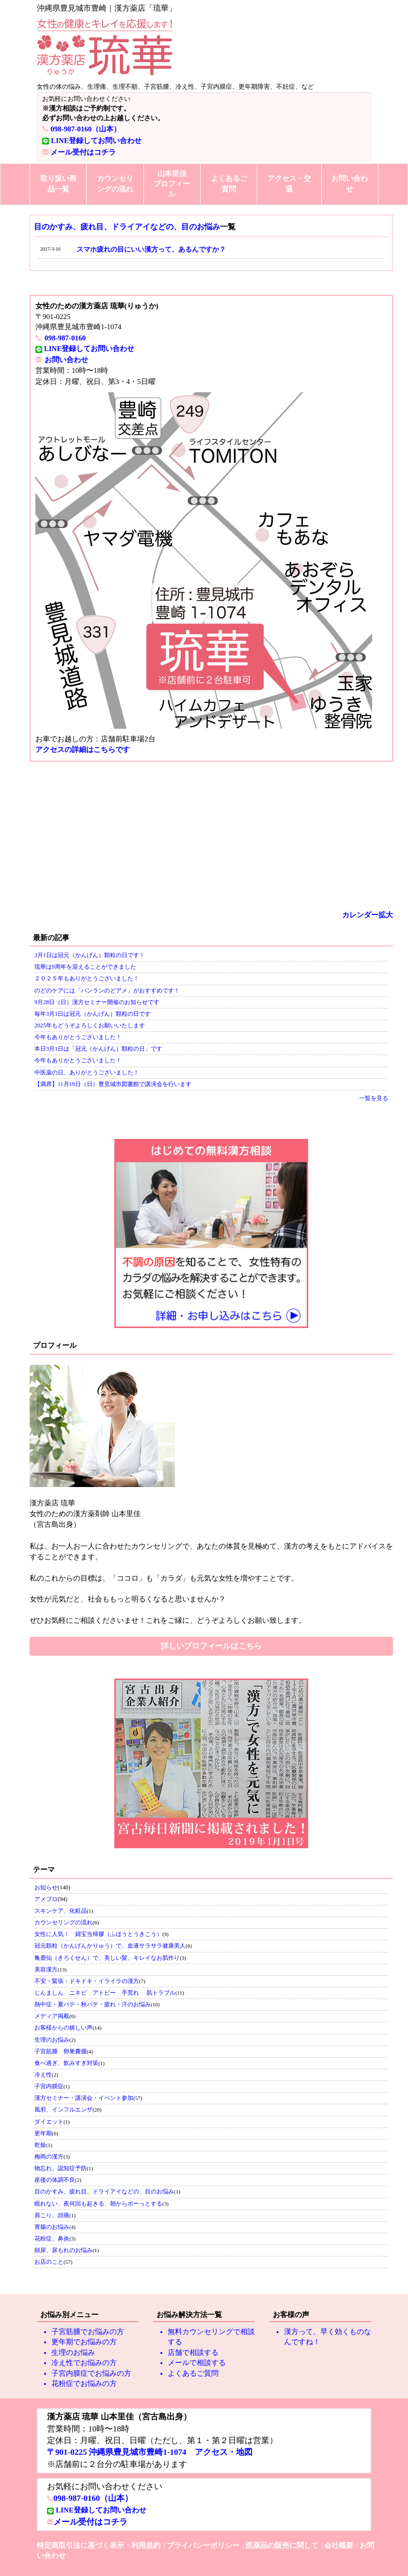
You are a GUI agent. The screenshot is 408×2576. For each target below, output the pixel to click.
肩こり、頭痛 (51, 2215)
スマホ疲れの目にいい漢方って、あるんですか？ (151, 249)
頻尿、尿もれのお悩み (63, 2250)
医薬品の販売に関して (282, 2545)
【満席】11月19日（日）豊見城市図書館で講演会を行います (112, 1084)
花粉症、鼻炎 (51, 2238)
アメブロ (46, 1899)
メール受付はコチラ (83, 152)
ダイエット (48, 2121)
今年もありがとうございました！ (78, 1037)
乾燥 (40, 2145)
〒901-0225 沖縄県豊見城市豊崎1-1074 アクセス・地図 (149, 2452)
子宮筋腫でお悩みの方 (87, 2332)
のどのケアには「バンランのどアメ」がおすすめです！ (107, 990)
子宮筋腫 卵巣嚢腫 (60, 2051)
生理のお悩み (51, 2039)
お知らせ (46, 1887)
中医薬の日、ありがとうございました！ (86, 1072)
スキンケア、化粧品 (60, 1910)
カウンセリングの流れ (115, 183)
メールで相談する (197, 2363)
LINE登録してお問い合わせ (96, 140)
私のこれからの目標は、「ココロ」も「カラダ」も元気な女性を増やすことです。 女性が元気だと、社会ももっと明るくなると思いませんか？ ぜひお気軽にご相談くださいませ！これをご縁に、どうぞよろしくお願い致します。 (211, 1561)
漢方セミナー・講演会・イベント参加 (83, 2098)
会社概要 (338, 2545)
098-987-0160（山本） (85, 129)
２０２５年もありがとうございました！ (86, 978)
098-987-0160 (65, 338)
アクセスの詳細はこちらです (82, 749)
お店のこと (48, 2261)
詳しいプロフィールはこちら (211, 1646)
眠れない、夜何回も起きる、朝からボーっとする (98, 2203)
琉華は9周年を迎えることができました (85, 966)
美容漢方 (46, 1969)
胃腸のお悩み (51, 2227)
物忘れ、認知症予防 (60, 2168)
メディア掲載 (51, 2016)
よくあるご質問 (229, 183)
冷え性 (43, 2074)
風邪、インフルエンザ (63, 2109)
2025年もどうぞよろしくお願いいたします (89, 1025)
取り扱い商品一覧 (58, 183)
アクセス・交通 (289, 183)
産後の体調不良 (54, 2179)
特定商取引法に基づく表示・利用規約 (98, 2545)
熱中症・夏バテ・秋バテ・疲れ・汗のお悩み (92, 2004)
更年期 (43, 2133)
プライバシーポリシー (203, 2545)
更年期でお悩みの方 (84, 2342)
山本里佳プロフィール (172, 184)
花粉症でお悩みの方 (84, 2383)
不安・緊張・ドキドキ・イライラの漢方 (86, 1981)
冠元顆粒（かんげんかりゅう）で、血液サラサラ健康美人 (110, 1945)
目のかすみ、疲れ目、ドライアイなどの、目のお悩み (127, 227)
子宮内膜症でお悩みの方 (91, 2373)
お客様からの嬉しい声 (63, 2027)
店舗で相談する (193, 2352)
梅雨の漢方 (48, 2156)
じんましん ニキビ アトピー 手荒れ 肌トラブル (104, 1992)
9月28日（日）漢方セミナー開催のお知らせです (96, 1002)
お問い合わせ (349, 183)
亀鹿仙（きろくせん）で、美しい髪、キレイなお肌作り (107, 1957)
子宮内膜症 (48, 2086)
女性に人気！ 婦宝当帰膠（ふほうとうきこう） (98, 1934)
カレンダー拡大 (367, 915)
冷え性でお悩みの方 (84, 2363)
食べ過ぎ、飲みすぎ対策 (66, 2063)
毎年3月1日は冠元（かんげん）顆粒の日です (92, 1013)
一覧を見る (373, 1098)
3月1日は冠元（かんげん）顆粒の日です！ (89, 955)
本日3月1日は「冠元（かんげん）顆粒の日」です (98, 1048)
